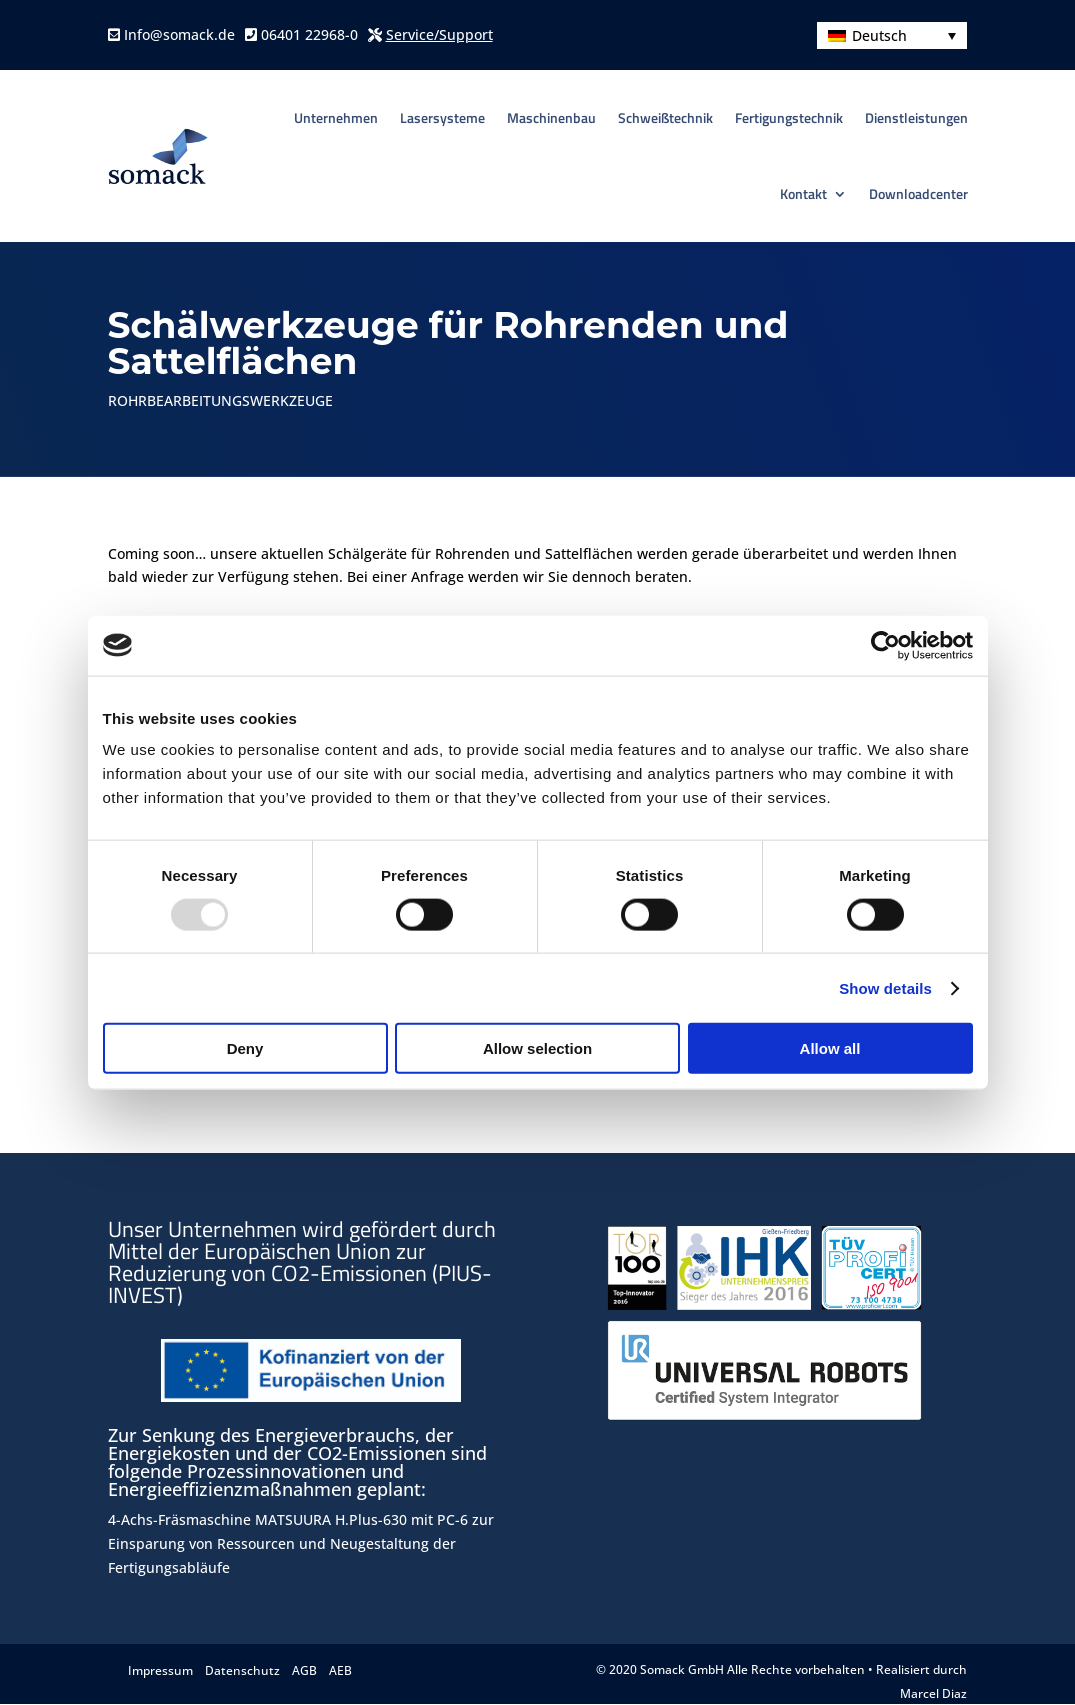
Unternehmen (336, 117)
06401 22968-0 (307, 34)
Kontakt (803, 193)
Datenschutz (242, 1670)
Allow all (830, 1048)
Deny (245, 1048)
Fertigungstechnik (789, 117)
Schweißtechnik (665, 117)
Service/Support (439, 34)
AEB (340, 1670)
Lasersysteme (442, 117)
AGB (304, 1670)
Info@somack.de (177, 34)
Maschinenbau (551, 117)
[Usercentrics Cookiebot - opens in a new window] (885, 645)
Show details (885, 987)
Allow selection (537, 1048)
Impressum (160, 1670)
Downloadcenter (918, 193)
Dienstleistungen (916, 117)
